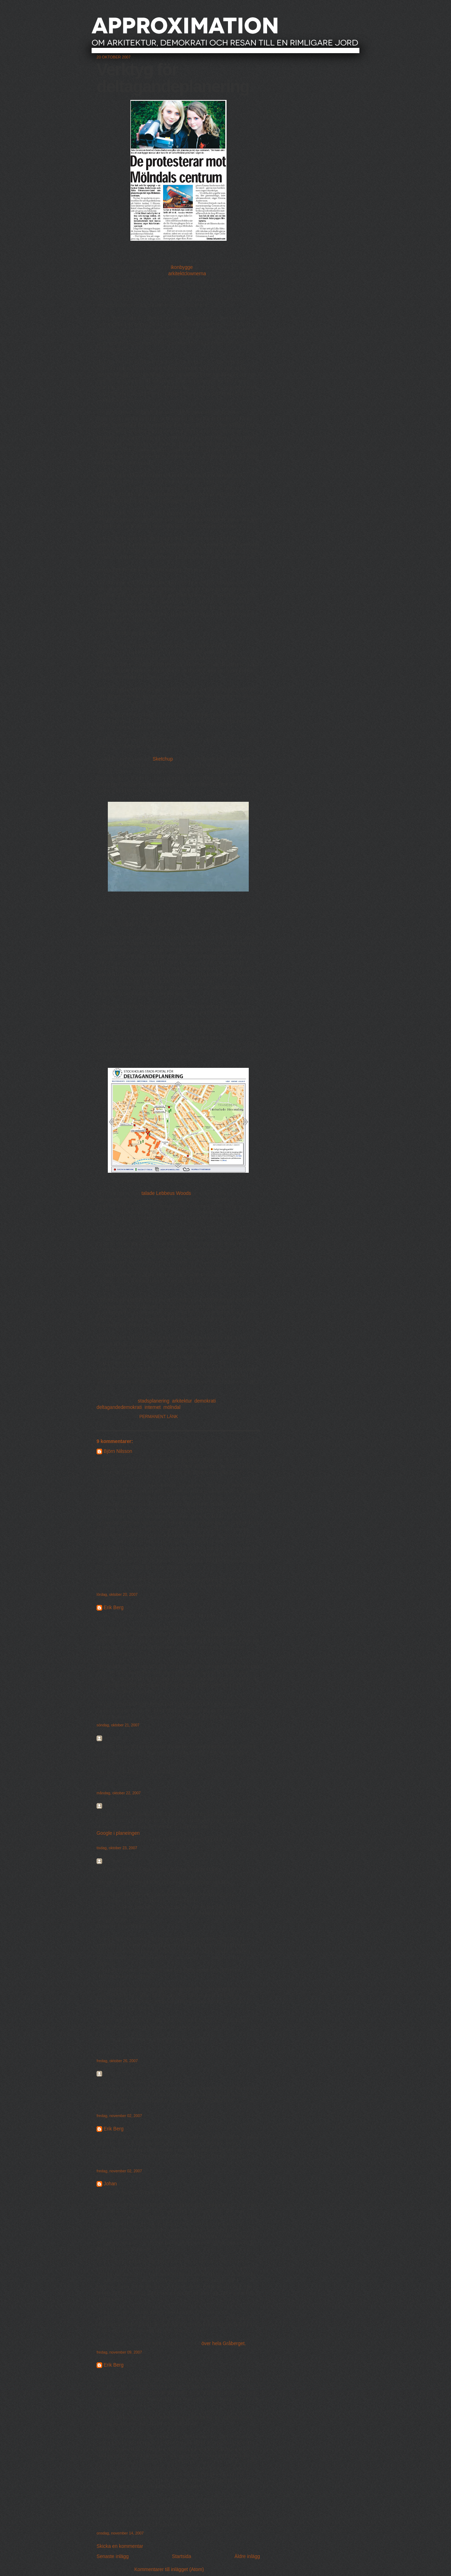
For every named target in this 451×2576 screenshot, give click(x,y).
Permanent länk (159, 1416)
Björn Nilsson (118, 1451)
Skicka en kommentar (120, 2546)
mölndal (171, 1407)
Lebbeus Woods (173, 1193)
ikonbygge (182, 267)
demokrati (205, 1401)
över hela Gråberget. (224, 2343)
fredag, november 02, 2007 (119, 2116)
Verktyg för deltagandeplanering (173, 78)
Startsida (181, 2556)
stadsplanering (153, 1401)
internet (152, 1407)
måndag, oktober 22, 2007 (119, 1793)
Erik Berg (114, 1607)
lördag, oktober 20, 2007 (117, 1594)
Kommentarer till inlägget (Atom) (169, 2569)
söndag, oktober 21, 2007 (118, 1725)
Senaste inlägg (113, 2556)
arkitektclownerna (187, 273)
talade (148, 1193)
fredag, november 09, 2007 (119, 2352)
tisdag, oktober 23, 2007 (117, 1848)
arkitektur (182, 1401)
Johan (110, 2183)
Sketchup (163, 759)
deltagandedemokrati (119, 1407)
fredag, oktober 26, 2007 (117, 2061)
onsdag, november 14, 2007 (120, 2533)
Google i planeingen (118, 1833)
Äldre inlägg (247, 2556)
